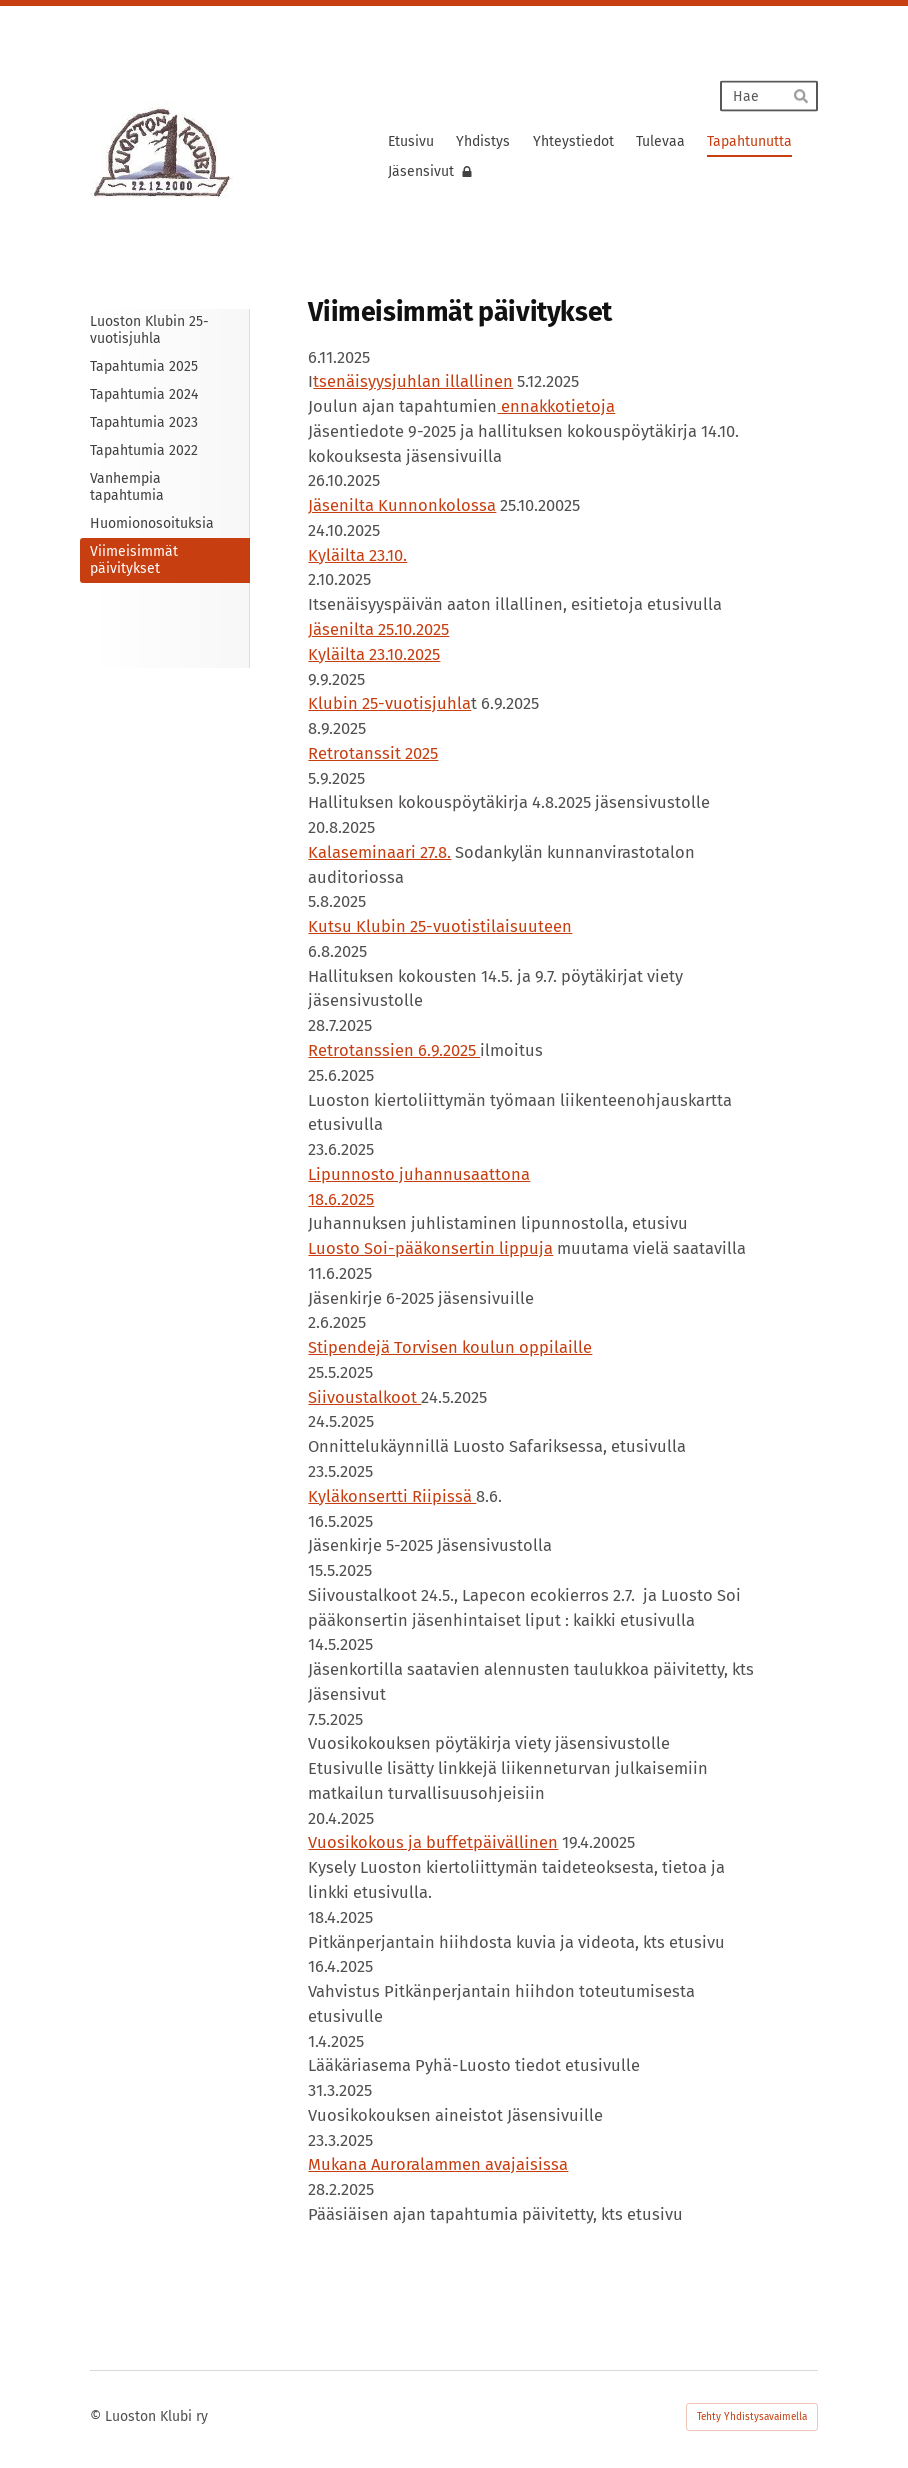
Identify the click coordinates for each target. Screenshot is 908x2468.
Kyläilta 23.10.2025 (374, 654)
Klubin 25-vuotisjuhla (389, 703)
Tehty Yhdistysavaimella (752, 2417)
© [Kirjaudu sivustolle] (97, 2416)
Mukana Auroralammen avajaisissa (438, 2164)
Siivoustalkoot (364, 1397)
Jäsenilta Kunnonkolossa (402, 505)
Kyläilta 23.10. (357, 555)
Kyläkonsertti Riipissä (392, 1496)
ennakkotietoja (556, 406)
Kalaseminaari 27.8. (379, 852)
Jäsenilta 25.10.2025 (378, 629)
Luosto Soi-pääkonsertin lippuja (430, 1248)
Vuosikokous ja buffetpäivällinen (433, 1842)
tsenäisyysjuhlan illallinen (413, 381)
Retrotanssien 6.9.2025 (394, 1050)
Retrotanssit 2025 (373, 753)
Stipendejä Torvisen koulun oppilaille (450, 1347)
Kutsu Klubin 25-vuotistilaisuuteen (440, 926)
